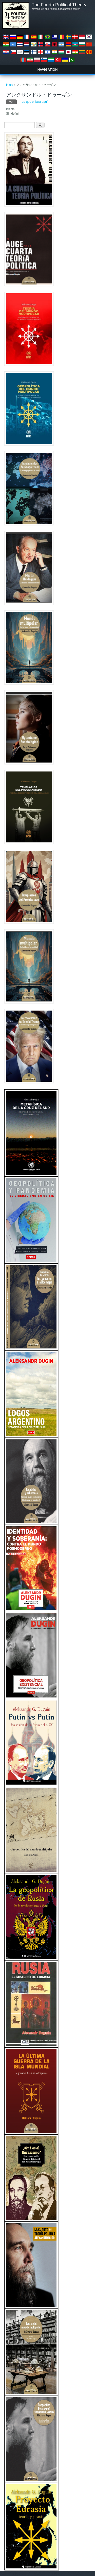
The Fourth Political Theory (59, 5)
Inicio (9, 85)
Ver (13, 101)
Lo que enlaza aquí (35, 102)
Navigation (47, 69)
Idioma (10, 108)
